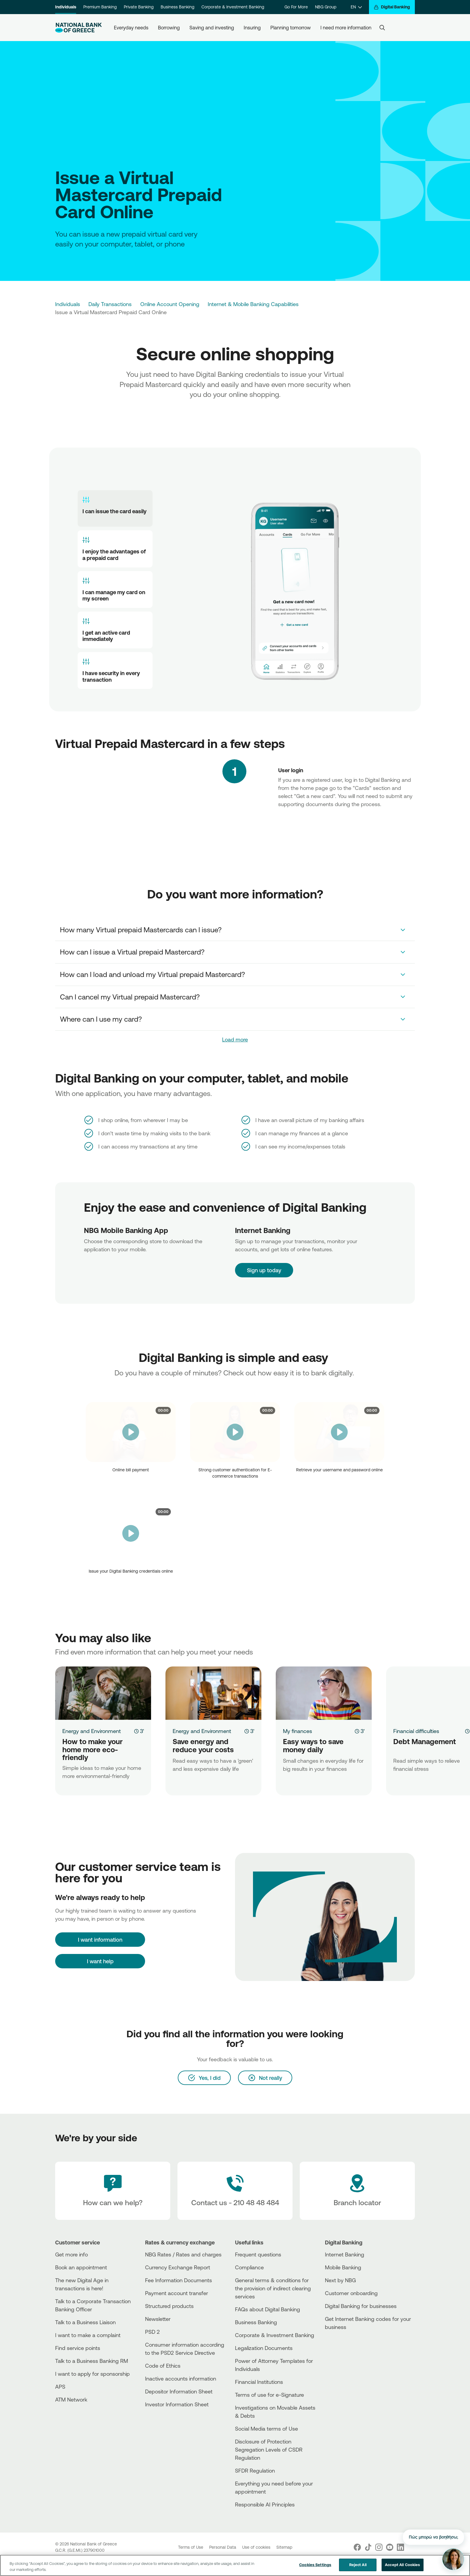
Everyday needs (131, 27)
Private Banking (138, 6)
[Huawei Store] (347, 2353)
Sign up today (252, 1259)
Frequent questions (258, 2254)
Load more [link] (235, 1039)
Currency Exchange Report (177, 2267)
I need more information (345, 27)
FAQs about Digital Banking (267, 2309)
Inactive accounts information (180, 2378)
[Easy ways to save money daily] (324, 1693)
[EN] (356, 7)
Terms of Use (191, 2547)
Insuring (252, 27)
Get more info (71, 2254)
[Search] (382, 27)
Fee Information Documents (178, 2280)
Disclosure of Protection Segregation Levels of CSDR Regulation (268, 2449)
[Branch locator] (357, 2191)
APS (60, 2387)
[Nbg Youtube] (389, 2547)
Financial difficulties (416, 1731)
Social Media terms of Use (266, 2429)
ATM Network (71, 2399)
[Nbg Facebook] (357, 2547)
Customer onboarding (351, 2293)
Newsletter (158, 2319)
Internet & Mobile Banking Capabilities (253, 304)
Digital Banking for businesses (361, 2306)
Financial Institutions (259, 2382)
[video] (131, 1432)
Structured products (169, 2306)
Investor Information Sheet (177, 2404)
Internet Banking (344, 2254)
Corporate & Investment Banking (232, 6)
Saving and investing (211, 27)
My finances (297, 1731)
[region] (235, 2565)
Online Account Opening (169, 304)
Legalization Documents (264, 2348)
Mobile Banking (343, 2267)
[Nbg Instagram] (378, 2547)
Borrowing (169, 27)
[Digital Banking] (392, 7)
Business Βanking (256, 2322)
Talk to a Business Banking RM (91, 2361)
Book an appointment (81, 2267)
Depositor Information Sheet (179, 2391)
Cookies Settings (315, 2565)
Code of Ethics (162, 2366)
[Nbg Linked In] (400, 2547)
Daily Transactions (110, 304)
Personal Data (223, 2547)
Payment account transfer (176, 2293)
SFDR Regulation (255, 2470)
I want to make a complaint (87, 2335)
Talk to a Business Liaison (85, 2322)
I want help (100, 1961)
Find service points (77, 2348)
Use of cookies (257, 2547)
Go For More (296, 6)
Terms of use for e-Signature (269, 2395)
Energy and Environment (91, 1731)
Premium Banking (100, 6)
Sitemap (284, 2547)
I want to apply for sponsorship (92, 2374)
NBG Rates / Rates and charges (183, 2254)
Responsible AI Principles (265, 2504)
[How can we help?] (112, 2191)
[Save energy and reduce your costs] (213, 1693)
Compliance (249, 2267)
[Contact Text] (235, 2191)
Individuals (65, 6)
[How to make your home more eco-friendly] (103, 1693)
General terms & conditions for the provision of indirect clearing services (273, 2288)
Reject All (358, 2565)
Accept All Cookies (402, 2565)
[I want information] (100, 1939)
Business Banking (177, 6)
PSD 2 (152, 2332)
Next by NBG (340, 2280)
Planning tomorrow (290, 27)
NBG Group (325, 6)
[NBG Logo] (78, 28)
